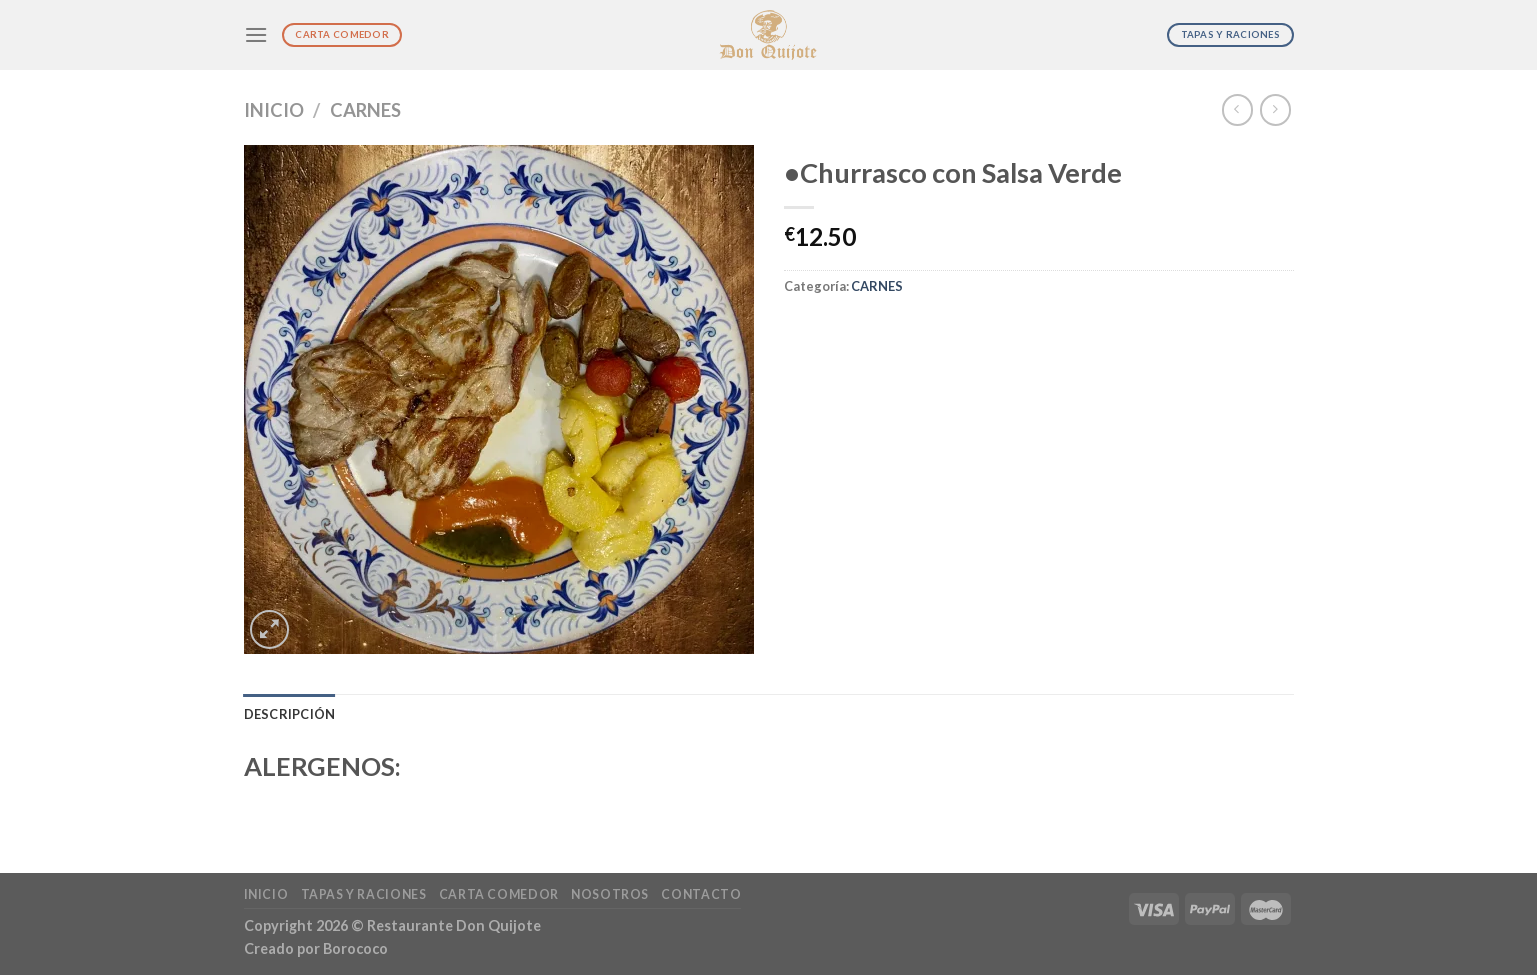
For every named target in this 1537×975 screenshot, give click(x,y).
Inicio (274, 110)
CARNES (365, 110)
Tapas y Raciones (364, 894)
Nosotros (610, 894)
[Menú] (256, 34)
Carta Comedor (499, 894)
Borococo (355, 948)
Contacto (701, 894)
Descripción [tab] (290, 714)
